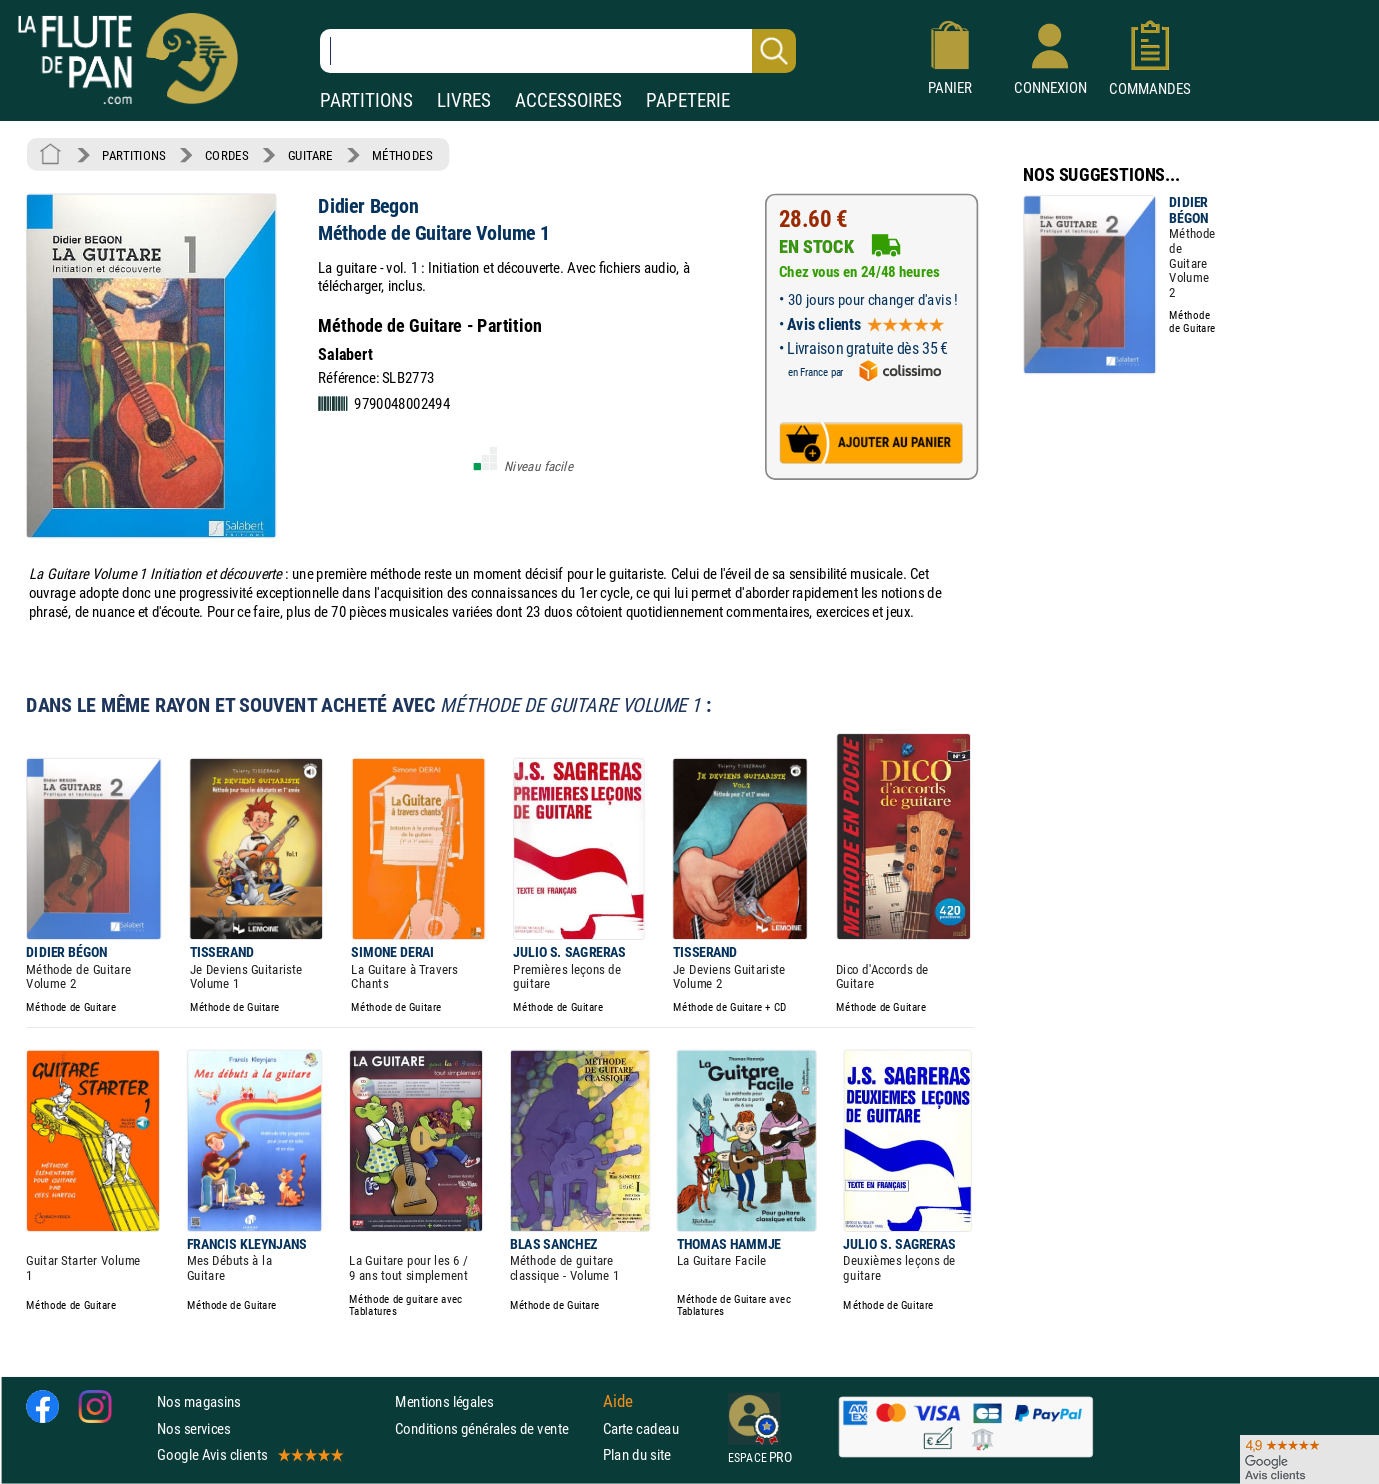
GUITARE (310, 155)
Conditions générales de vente (494, 1428)
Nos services (193, 1428)
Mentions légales (444, 1401)
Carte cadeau (641, 1428)
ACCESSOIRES (568, 100)
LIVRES (464, 100)
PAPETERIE (688, 100)
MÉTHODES (402, 155)
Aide (618, 1402)
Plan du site (637, 1454)
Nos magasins (199, 1401)
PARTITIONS (366, 100)
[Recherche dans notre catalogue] (558, 51)
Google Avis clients (249, 1454)
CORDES (226, 155)
